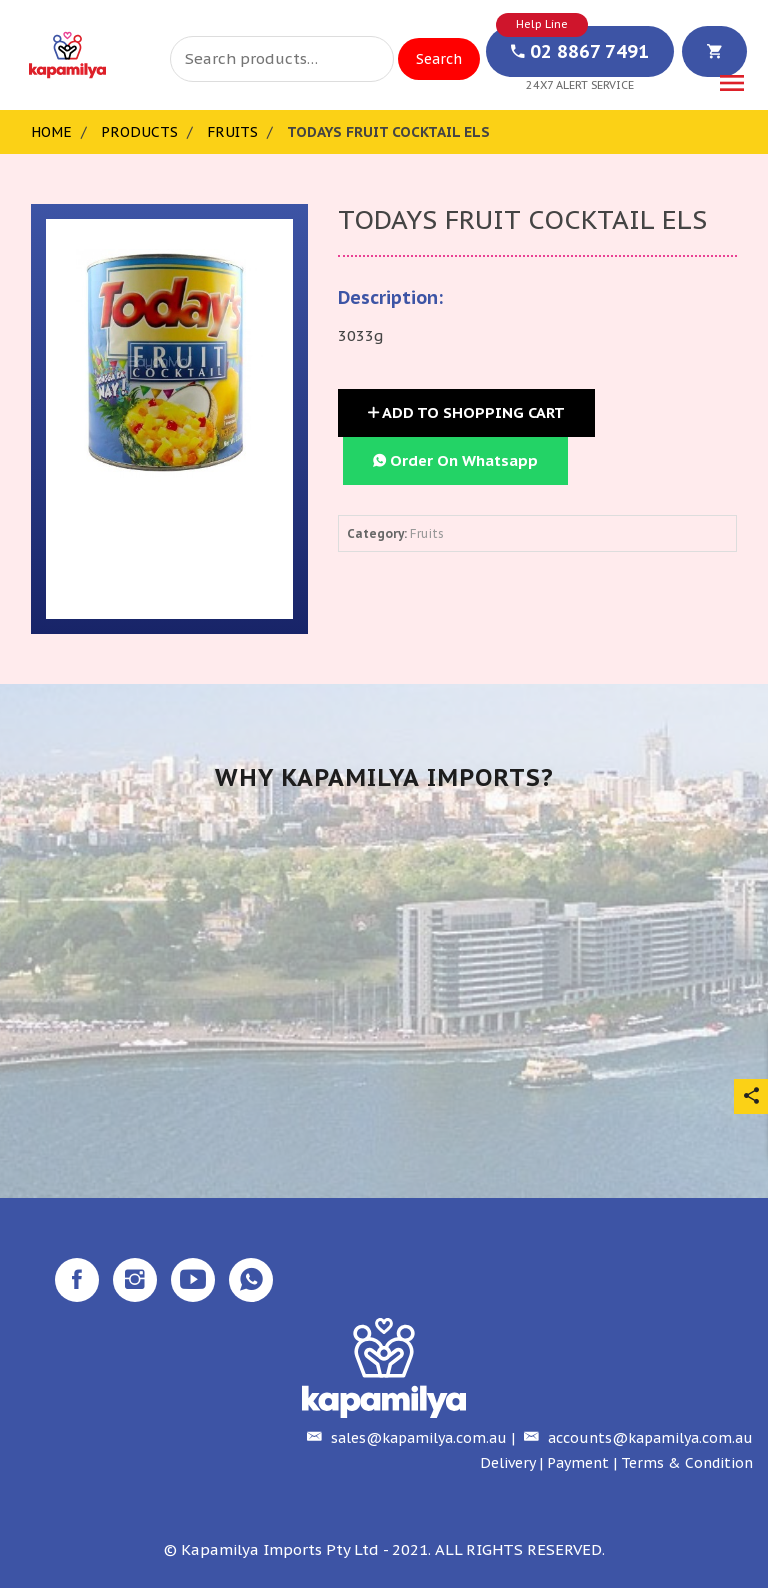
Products (139, 132)
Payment (578, 1463)
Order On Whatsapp (455, 460)
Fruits (232, 132)
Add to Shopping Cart (466, 412)
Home (51, 132)
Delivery (507, 1463)
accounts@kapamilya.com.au (636, 1438)
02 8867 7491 (580, 51)
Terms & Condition (687, 1463)
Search (439, 59)
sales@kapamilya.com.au (404, 1438)
